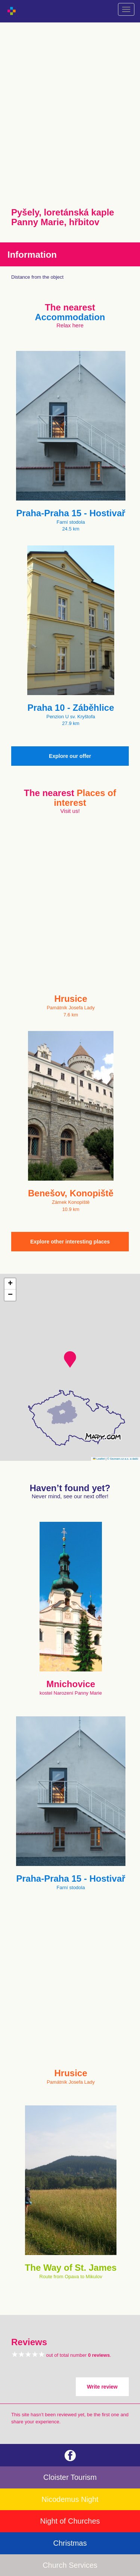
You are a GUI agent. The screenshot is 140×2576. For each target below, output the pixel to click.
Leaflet (99, 1458)
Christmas (70, 2543)
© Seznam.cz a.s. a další (122, 1458)
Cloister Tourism (70, 2477)
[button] (70, 1359)
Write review (102, 2387)
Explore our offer (70, 756)
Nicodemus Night (69, 2499)
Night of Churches (70, 2521)
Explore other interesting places (70, 1242)
